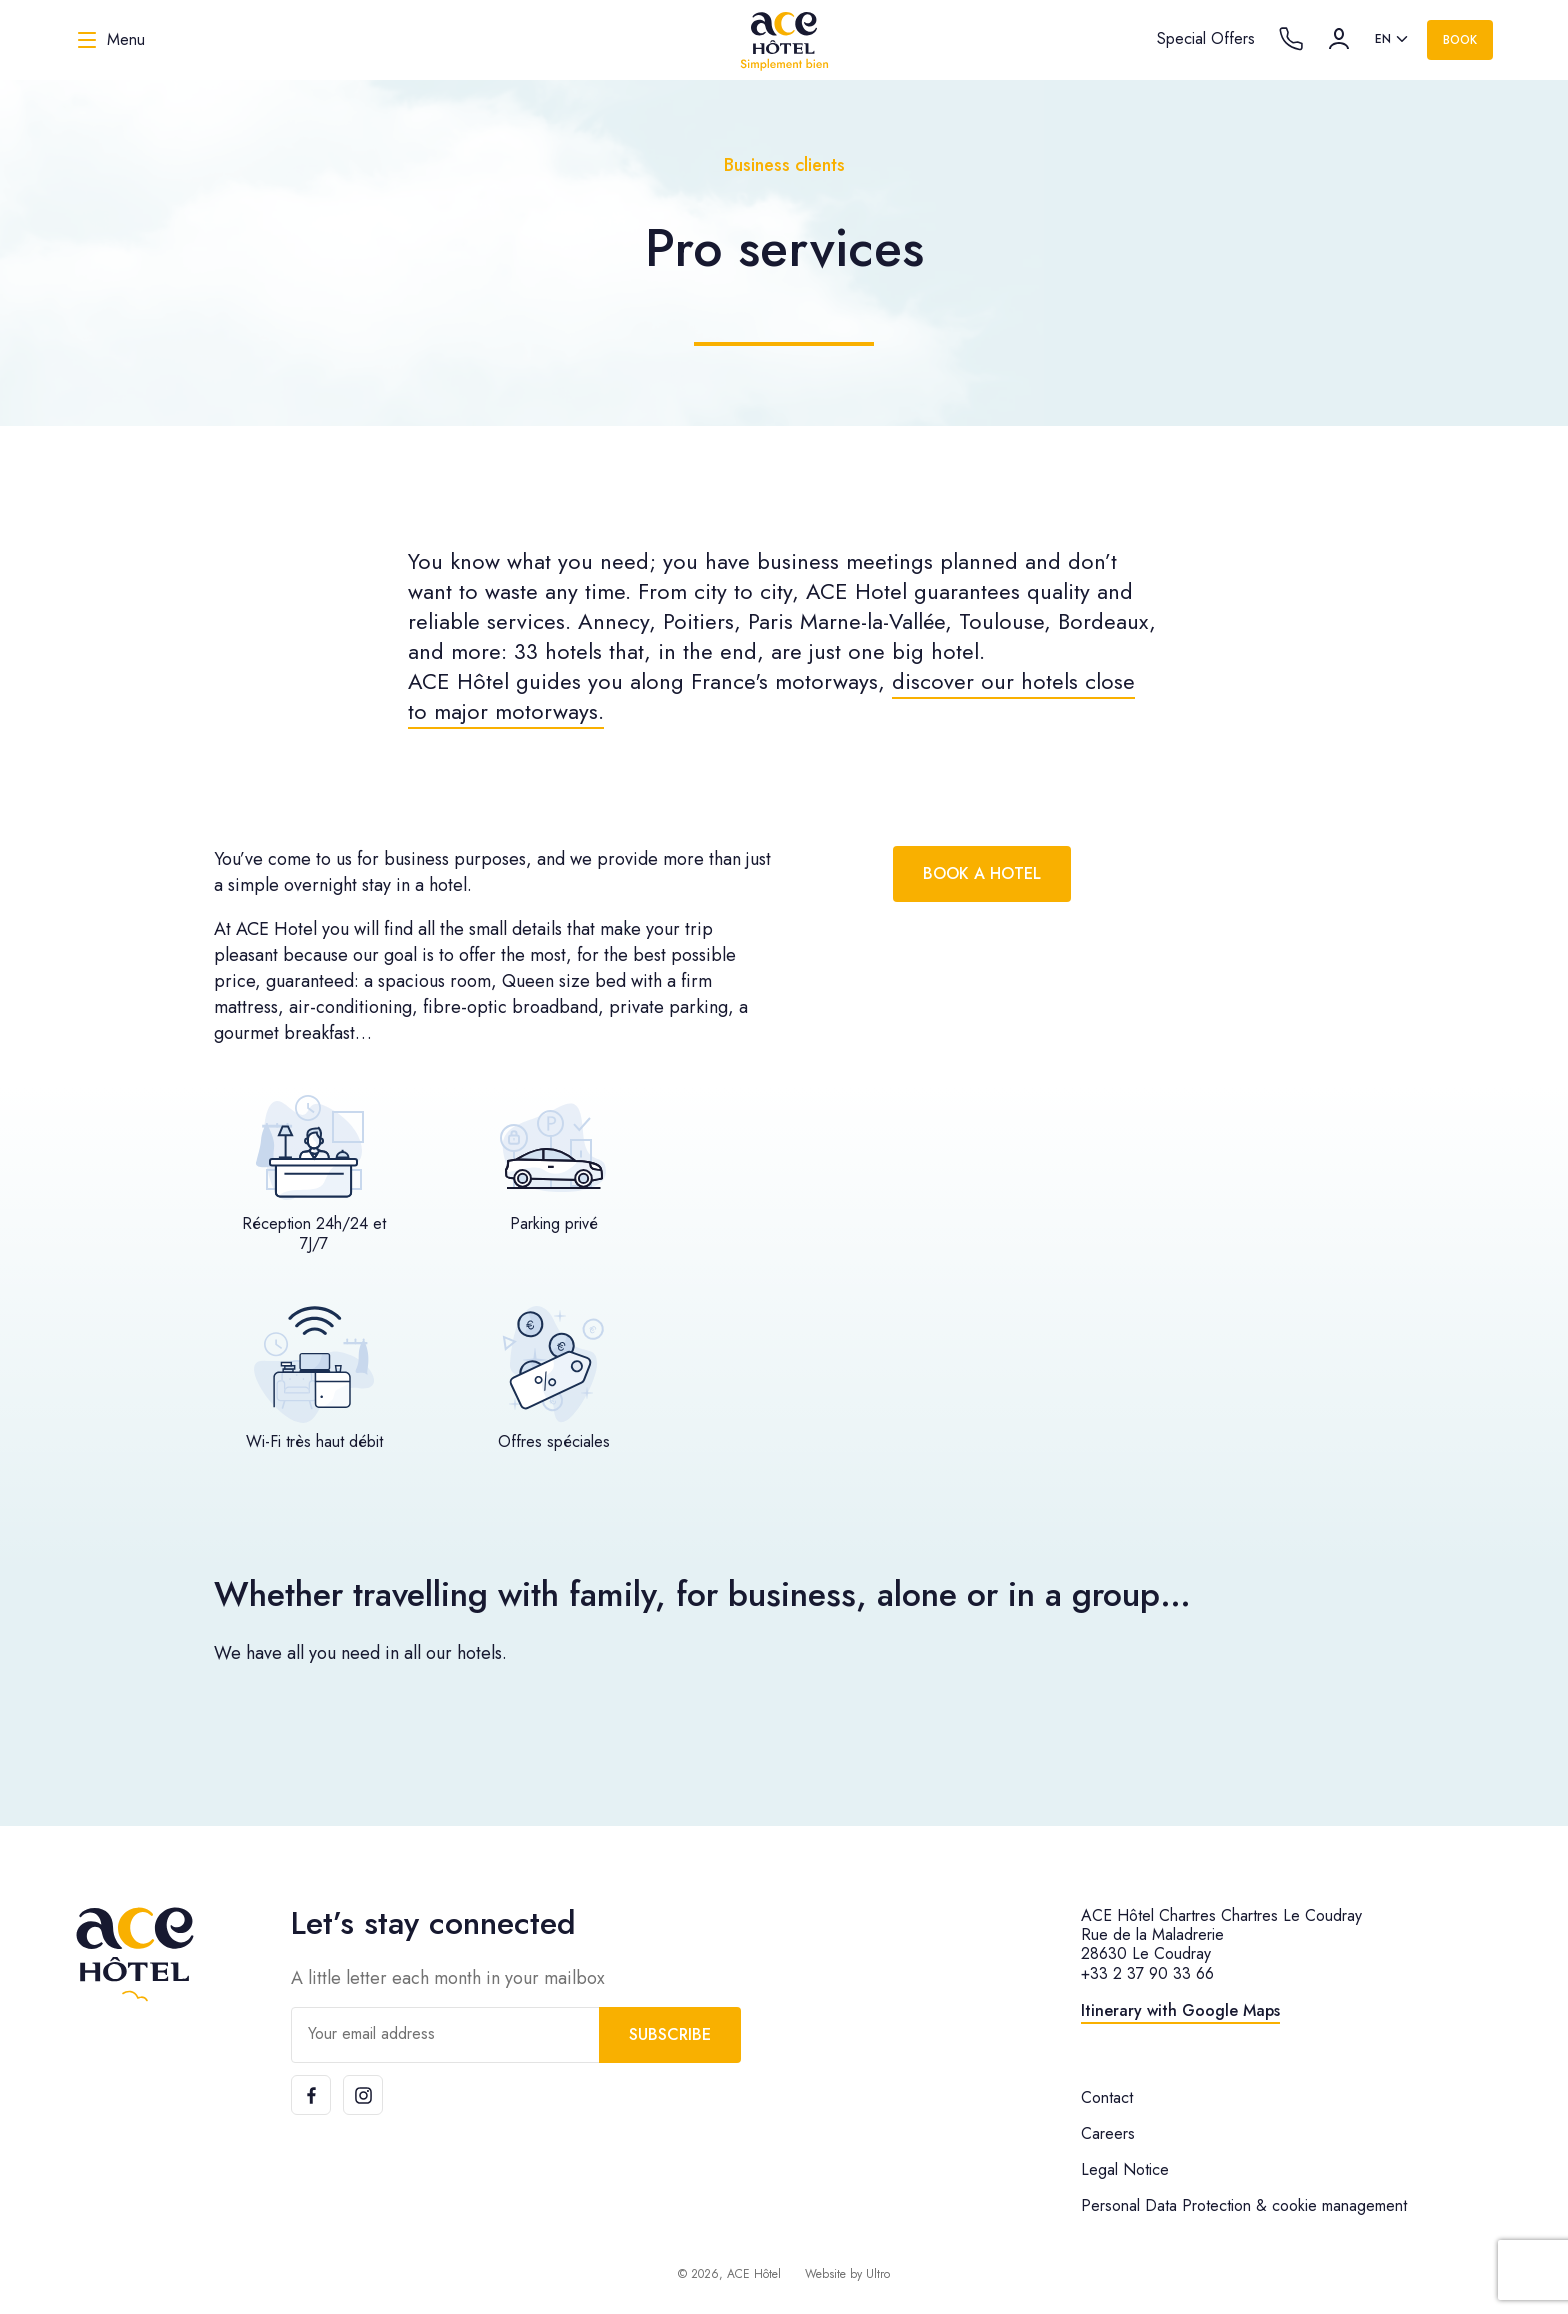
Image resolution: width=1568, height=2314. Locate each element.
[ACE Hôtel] (784, 40)
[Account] (1339, 39)
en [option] (1383, 39)
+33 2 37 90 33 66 (1147, 1973)
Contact (1107, 2097)
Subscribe (670, 2034)
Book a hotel (982, 873)
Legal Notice (1125, 2169)
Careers (1108, 2133)
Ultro (878, 2274)
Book (1460, 40)
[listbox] (1393, 40)
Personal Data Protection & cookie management (1244, 2205)
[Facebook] (311, 2095)
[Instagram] (363, 2095)
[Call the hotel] (1291, 39)
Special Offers (1206, 38)
